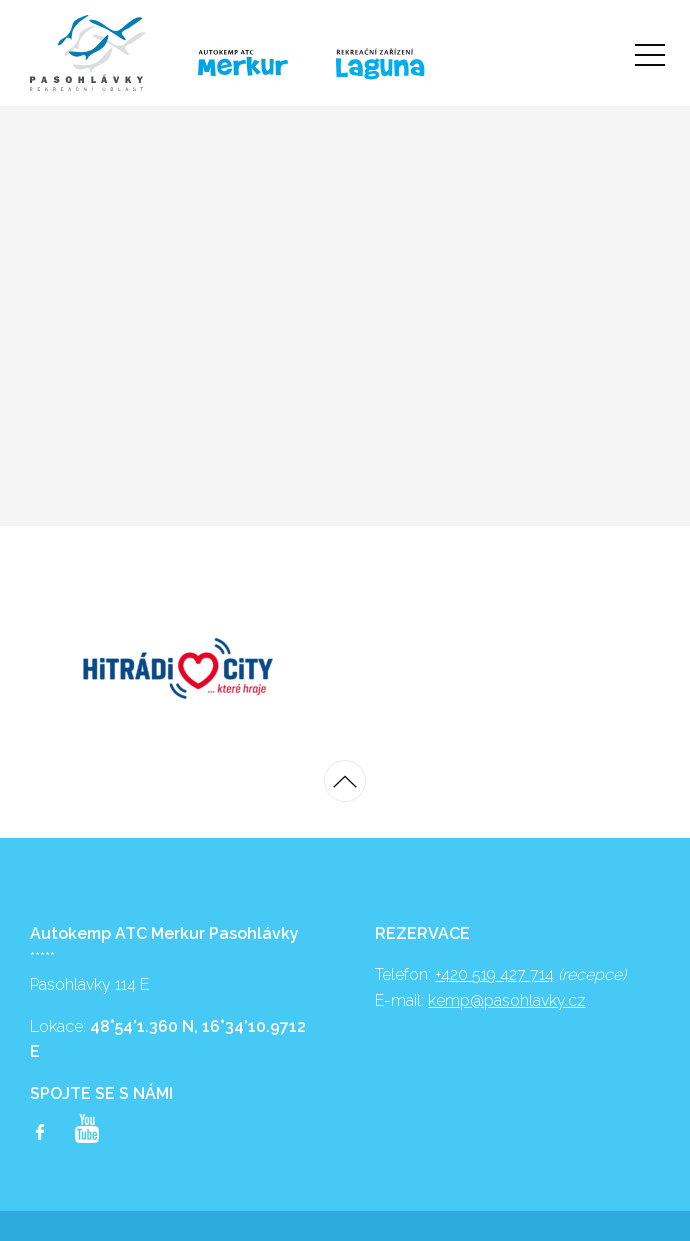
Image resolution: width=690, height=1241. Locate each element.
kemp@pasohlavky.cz (507, 1000)
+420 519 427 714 (494, 974)
